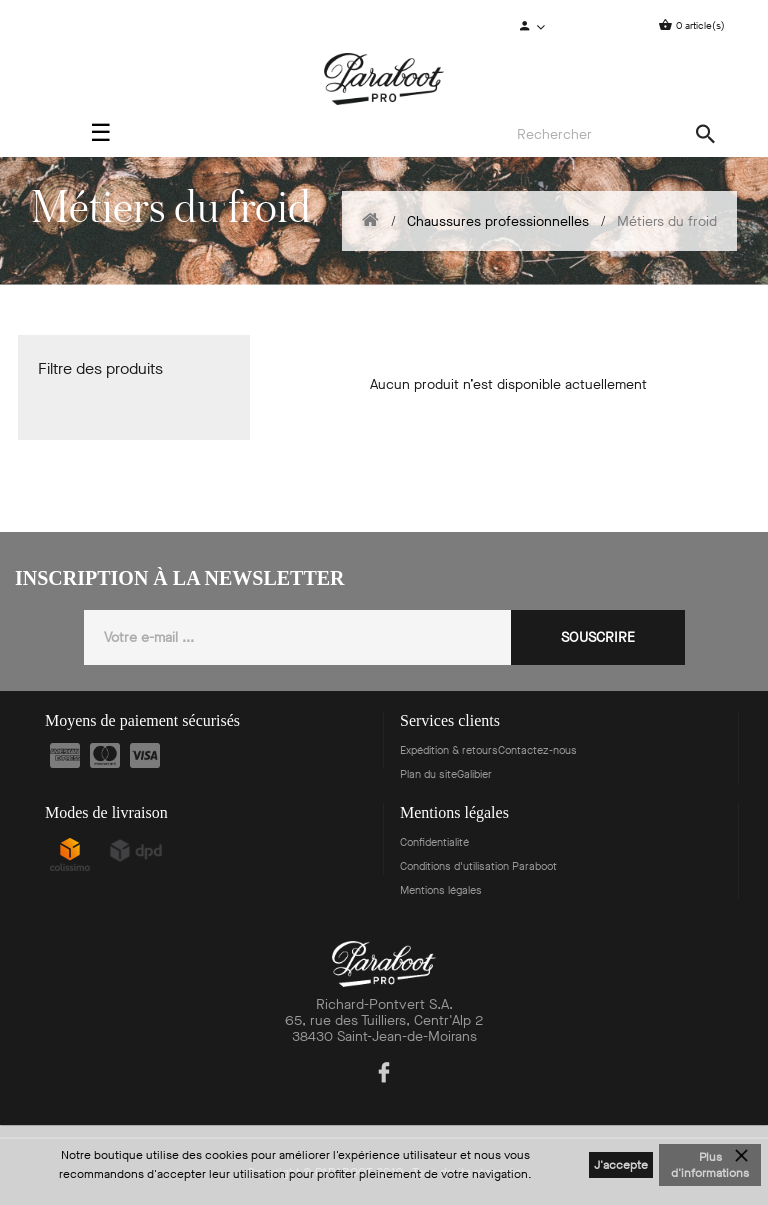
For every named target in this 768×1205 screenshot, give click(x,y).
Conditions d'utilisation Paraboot (478, 866)
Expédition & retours (449, 750)
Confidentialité (434, 842)
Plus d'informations (710, 1165)
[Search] (610, 135)
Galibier (474, 774)
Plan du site (428, 774)
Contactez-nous (537, 750)
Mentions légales (441, 890)
